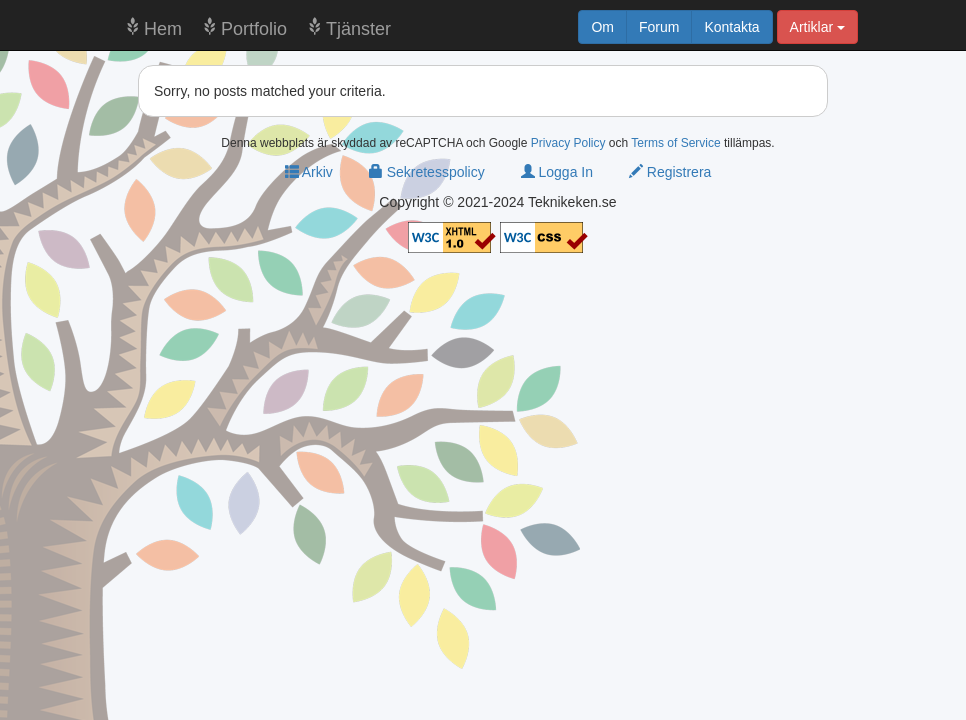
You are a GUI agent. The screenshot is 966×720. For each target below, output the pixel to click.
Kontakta (731, 27)
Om (602, 27)
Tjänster (358, 29)
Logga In (557, 172)
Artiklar (817, 27)
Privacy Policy (568, 143)
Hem (163, 29)
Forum (659, 27)
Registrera (670, 172)
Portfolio (254, 29)
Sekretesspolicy (427, 172)
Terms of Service (675, 143)
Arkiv (309, 172)
